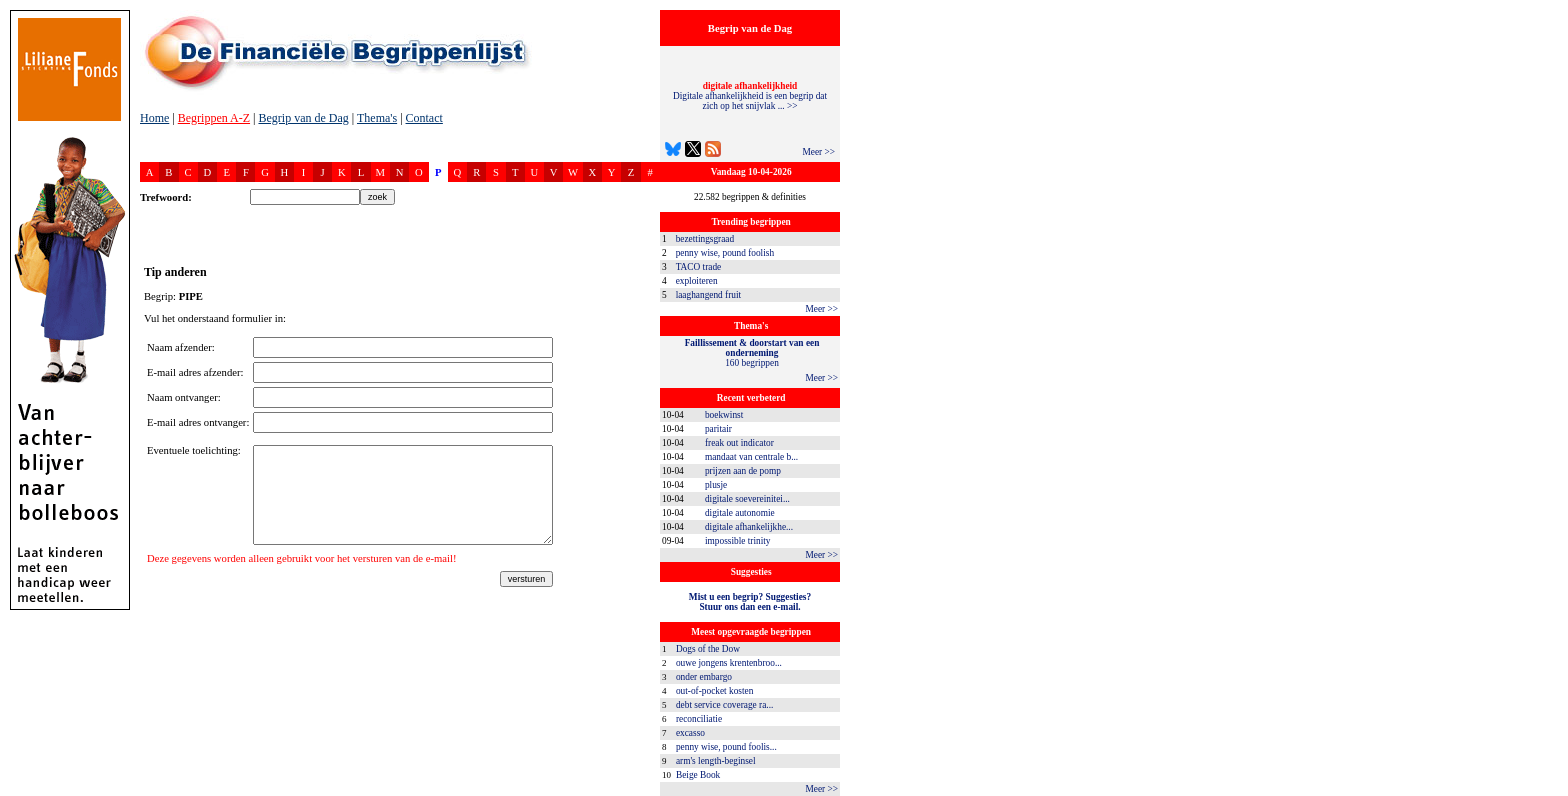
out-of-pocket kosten (714, 691)
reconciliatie (699, 719)
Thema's (377, 118)
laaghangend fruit (709, 295)
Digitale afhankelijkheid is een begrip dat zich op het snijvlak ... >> (750, 96)
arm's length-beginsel (716, 761)
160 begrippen (752, 353)
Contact (424, 118)
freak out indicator (739, 443)
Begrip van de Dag (303, 118)
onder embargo (704, 677)
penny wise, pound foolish (725, 253)
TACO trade (699, 267)
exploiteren (697, 281)
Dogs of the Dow (708, 649)
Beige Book (698, 775)
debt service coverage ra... (724, 705)
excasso (690, 733)
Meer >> (818, 152)
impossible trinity (738, 541)
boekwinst (724, 415)
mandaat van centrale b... (751, 457)
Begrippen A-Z (214, 118)
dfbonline (1549, 790)
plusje (716, 485)
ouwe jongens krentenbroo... (729, 663)
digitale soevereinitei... (747, 499)
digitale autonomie (740, 513)
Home (154, 118)
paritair (718, 429)
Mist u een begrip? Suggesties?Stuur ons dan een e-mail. (750, 602)
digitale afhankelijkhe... (749, 527)
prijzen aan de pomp (743, 471)
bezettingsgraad (705, 239)
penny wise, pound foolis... (726, 747)
